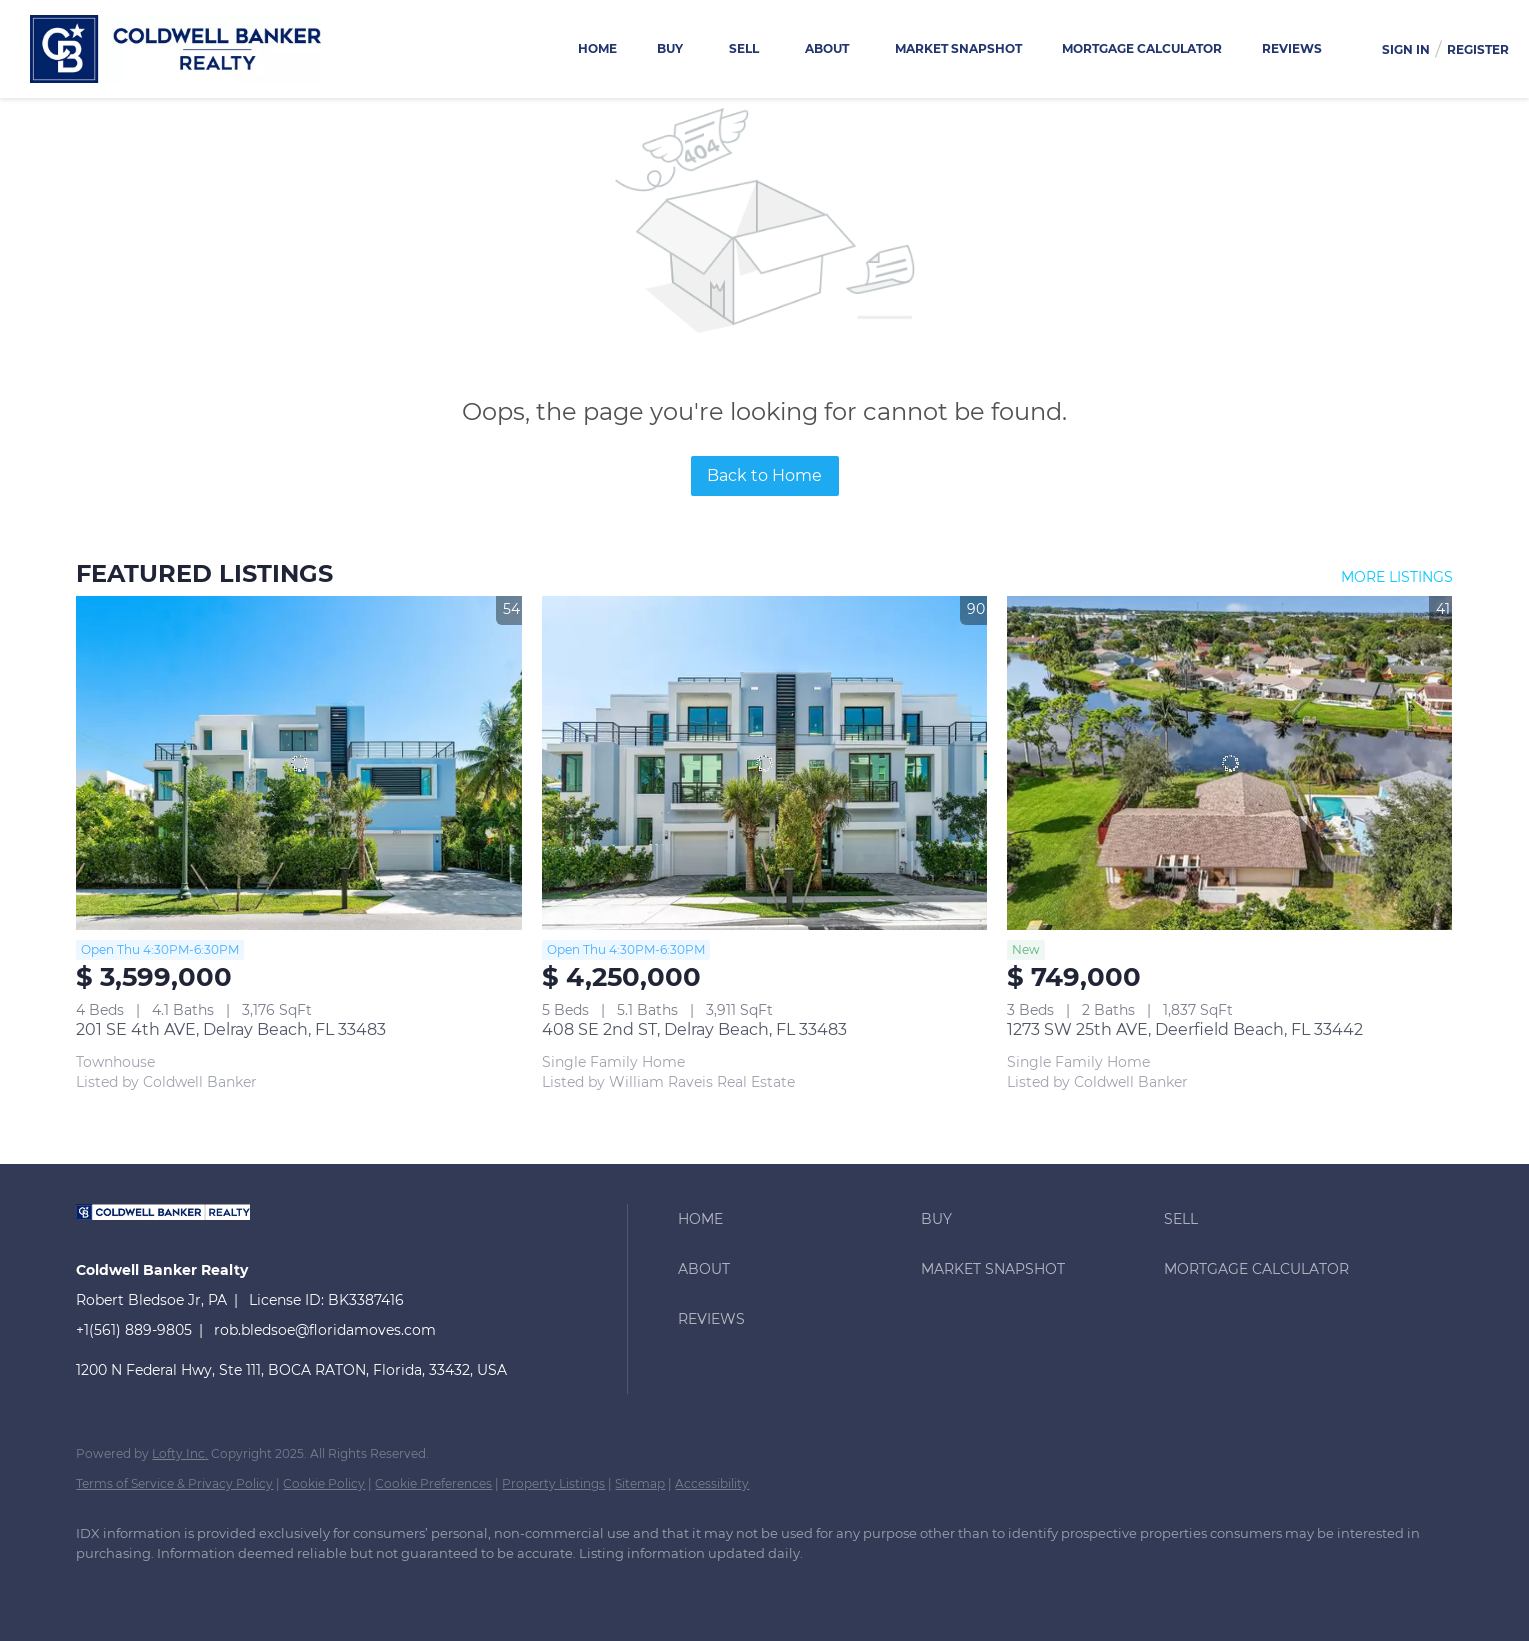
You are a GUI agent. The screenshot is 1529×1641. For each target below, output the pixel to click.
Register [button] (1478, 49)
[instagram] (216, 1587)
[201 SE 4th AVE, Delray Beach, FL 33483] (298, 763)
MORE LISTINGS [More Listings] (1397, 577)
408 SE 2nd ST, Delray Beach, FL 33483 (694, 1029)
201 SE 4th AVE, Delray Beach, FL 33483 (231, 1029)
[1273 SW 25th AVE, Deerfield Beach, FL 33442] (1229, 763)
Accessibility (712, 1483)
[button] (794, 1219)
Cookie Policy (324, 1483)
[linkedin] (158, 1587)
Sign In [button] (1406, 49)
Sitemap (640, 1483)
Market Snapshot (958, 48)
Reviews (1292, 48)
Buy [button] (670, 48)
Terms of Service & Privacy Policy (174, 1483)
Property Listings (553, 1483)
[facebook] (100, 1587)
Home (597, 48)
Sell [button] (744, 48)
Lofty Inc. (180, 1453)
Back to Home (764, 475)
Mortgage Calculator (1142, 48)
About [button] (827, 48)
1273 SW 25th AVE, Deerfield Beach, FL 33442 (1185, 1029)
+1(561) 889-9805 (134, 1330)
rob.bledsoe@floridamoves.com (325, 1330)
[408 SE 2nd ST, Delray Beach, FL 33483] (764, 763)
